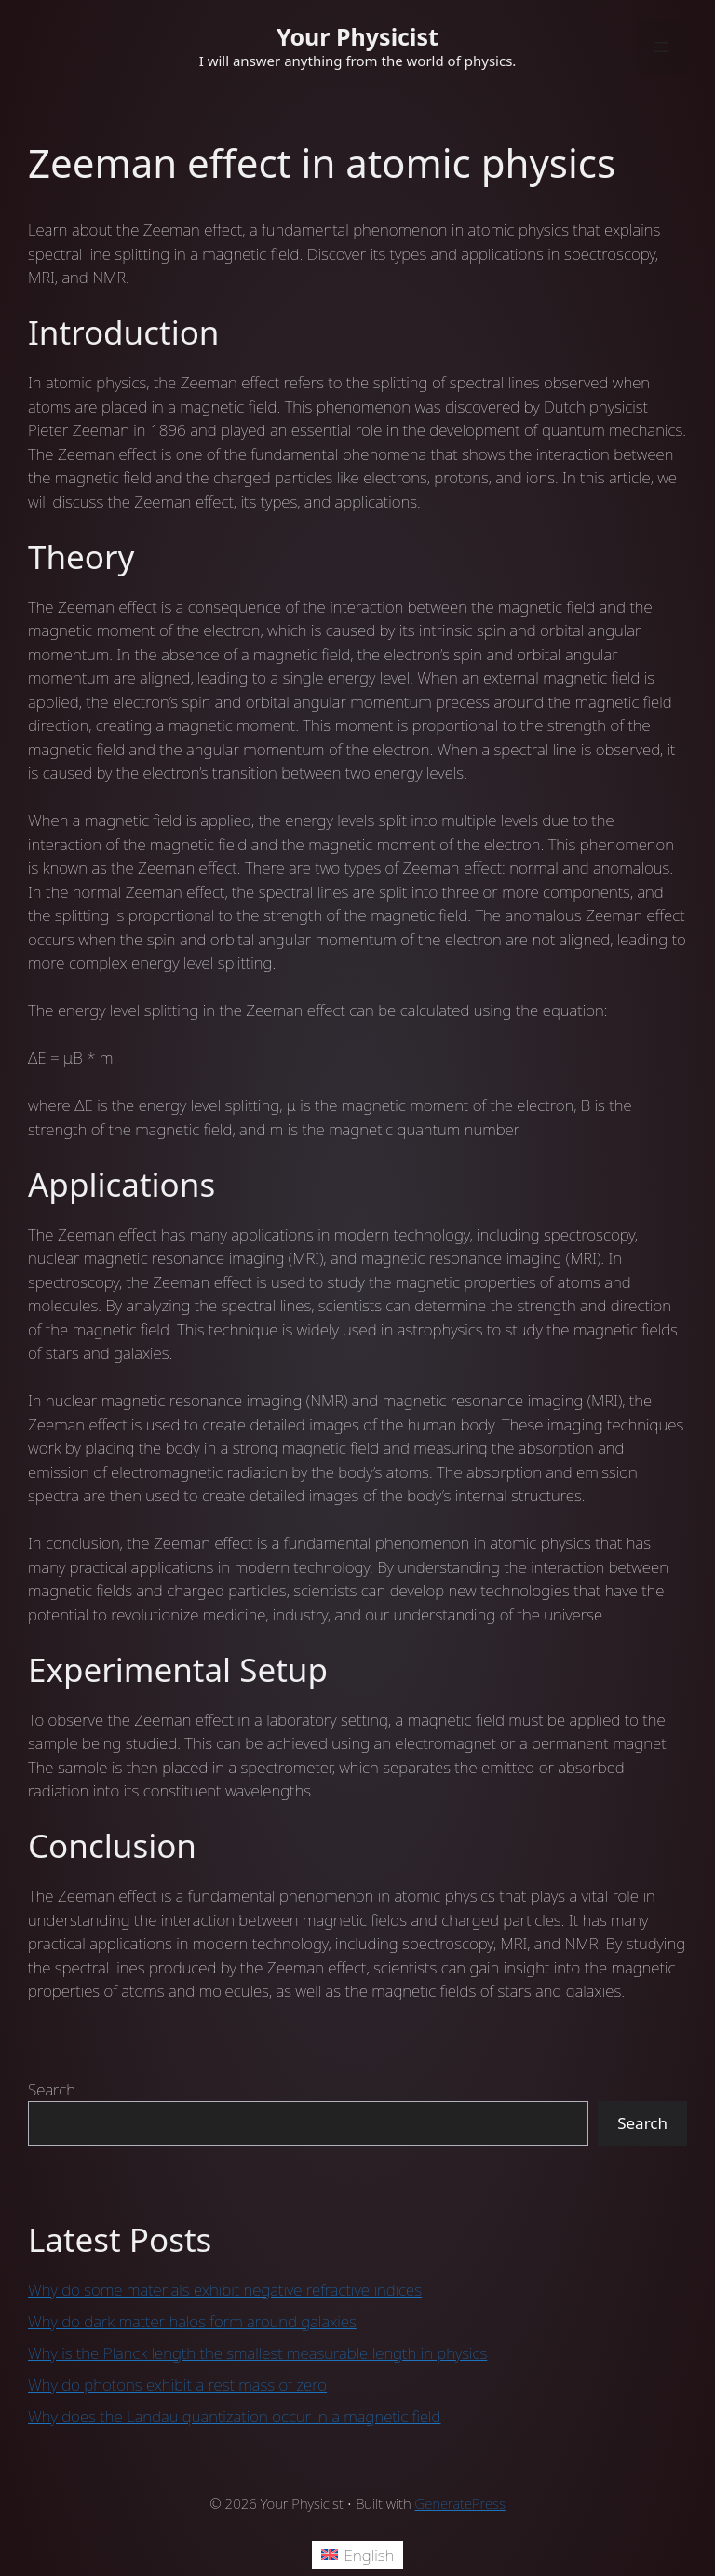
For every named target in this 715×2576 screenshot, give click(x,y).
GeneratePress (460, 2503)
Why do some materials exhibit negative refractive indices (225, 2289)
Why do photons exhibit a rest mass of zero (177, 2384)
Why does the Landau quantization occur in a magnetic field (234, 2416)
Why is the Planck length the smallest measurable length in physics (257, 2353)
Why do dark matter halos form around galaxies (192, 2321)
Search (51, 2089)
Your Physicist (357, 36)
